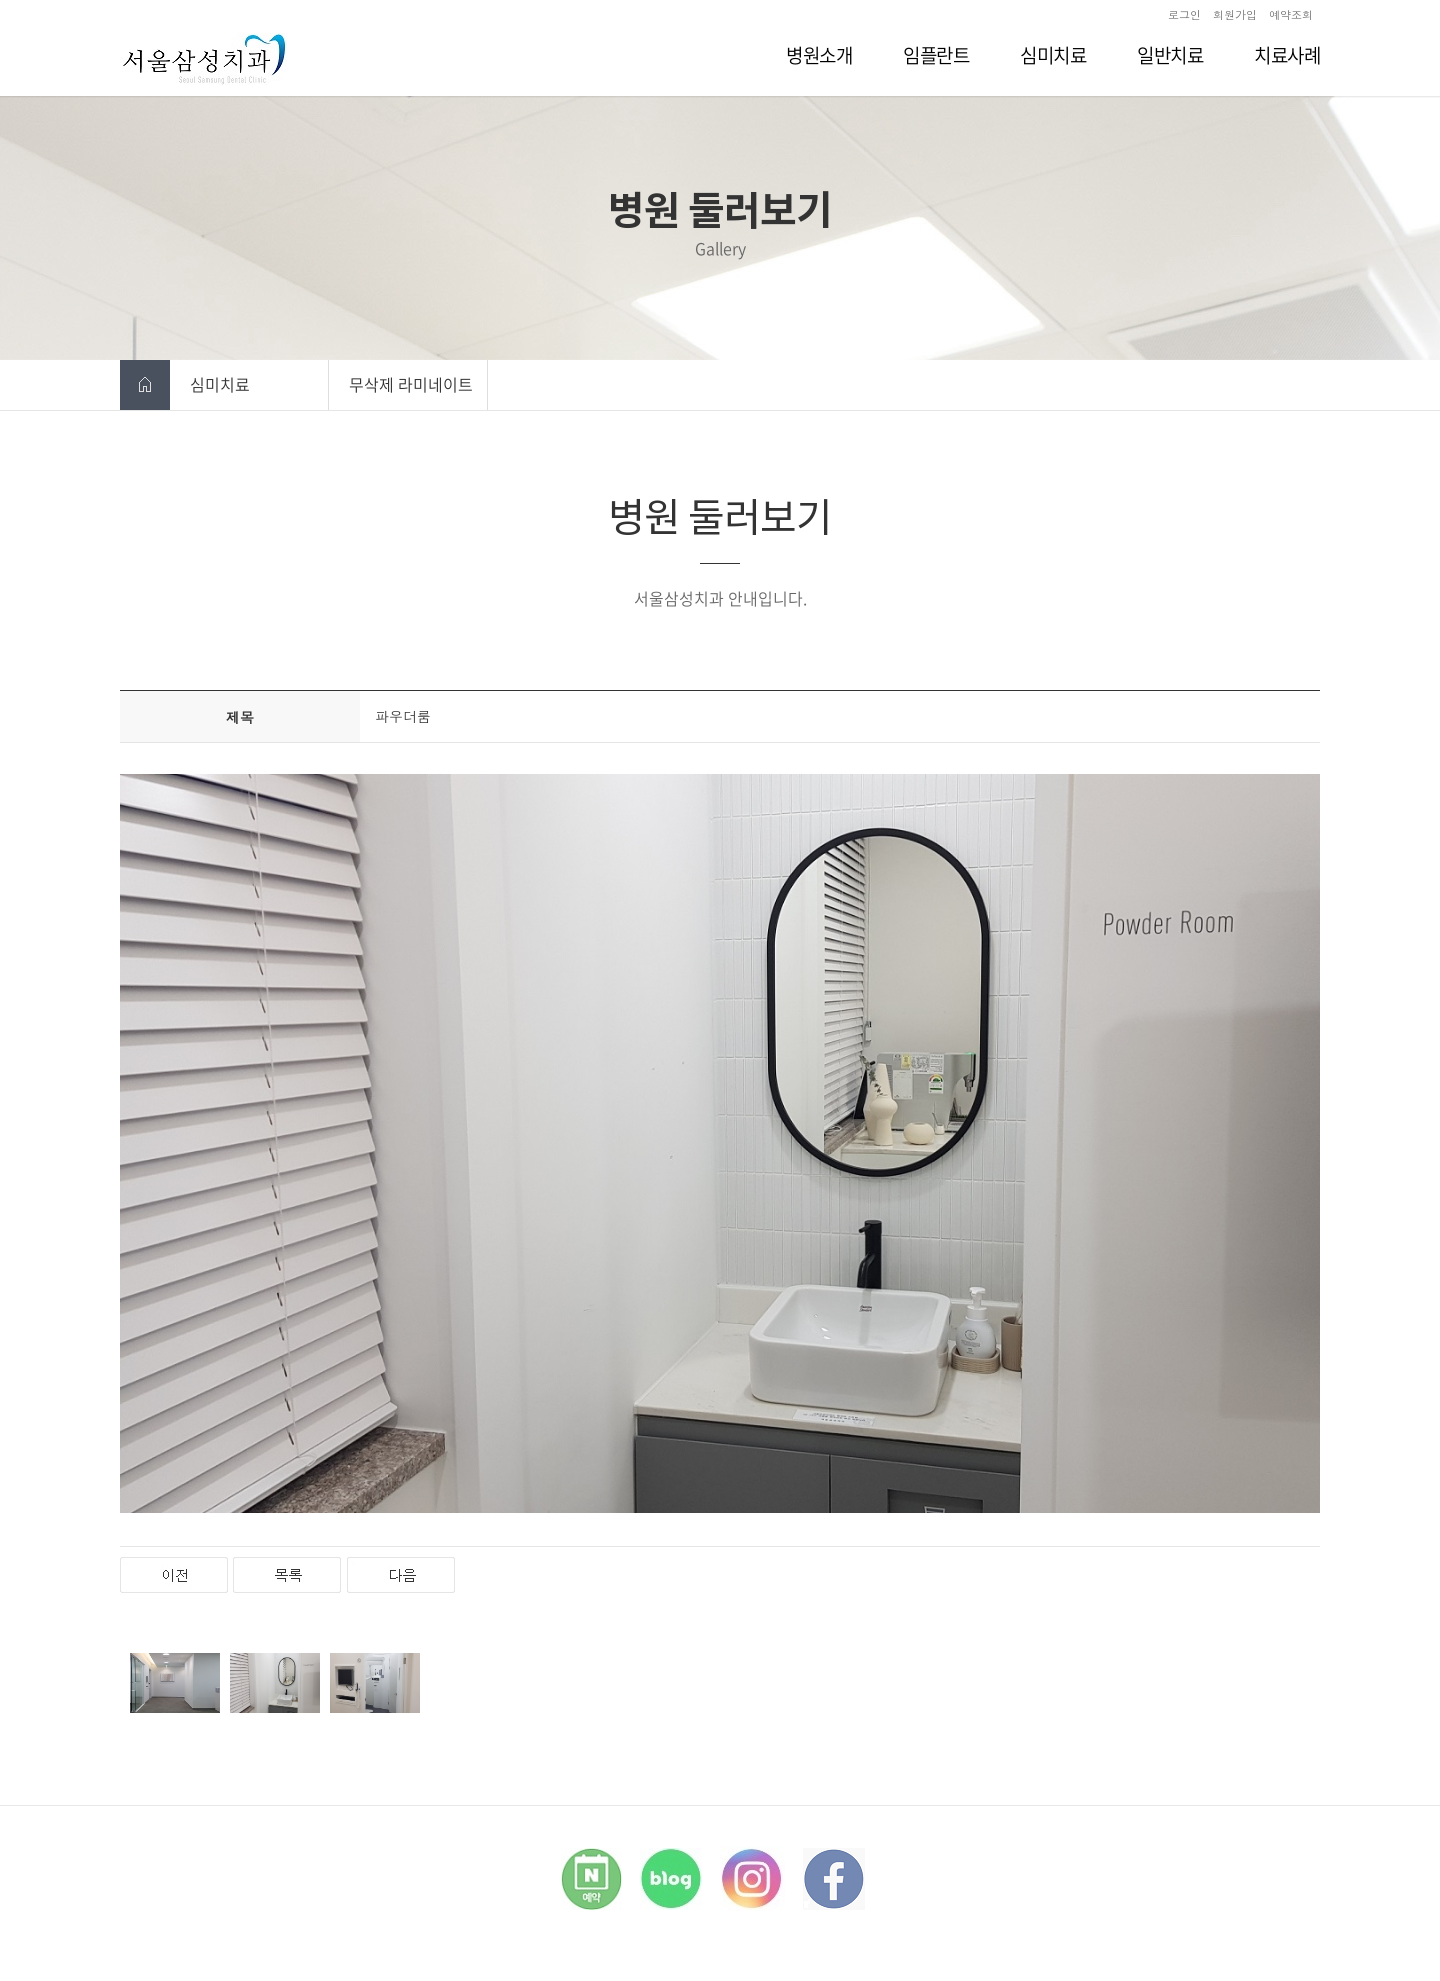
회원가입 (1235, 14)
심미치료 (220, 384)
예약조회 (1291, 14)
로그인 (1184, 14)
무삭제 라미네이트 (411, 384)
